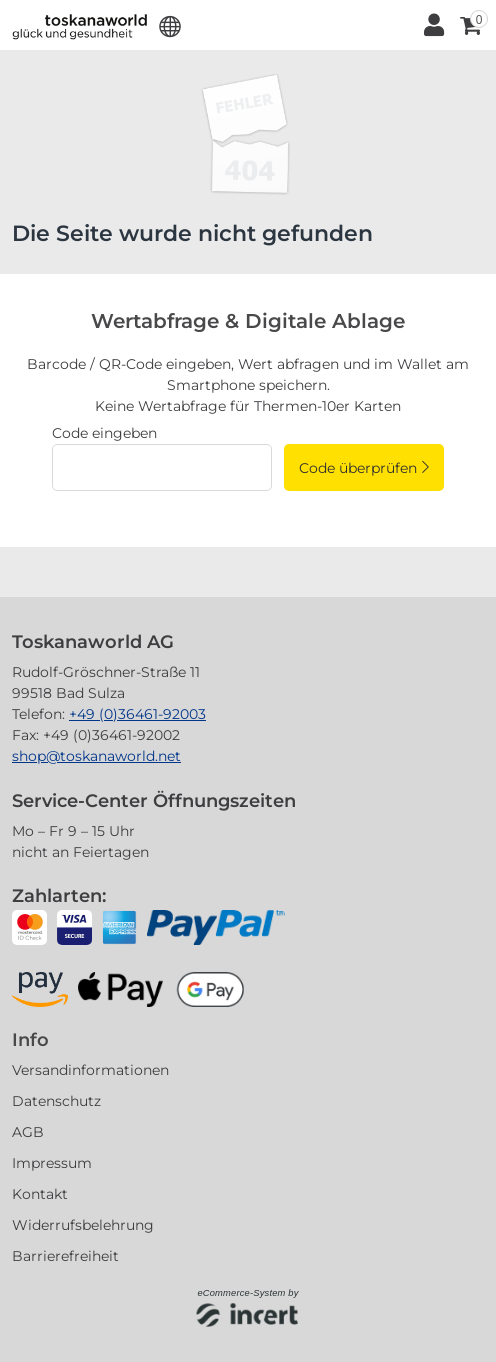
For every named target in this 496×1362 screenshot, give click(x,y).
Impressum (52, 1163)
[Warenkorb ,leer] (469, 25)
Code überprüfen (358, 468)
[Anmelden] (432, 25)
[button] (170, 25)
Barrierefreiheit (65, 1256)
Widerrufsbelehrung (83, 1225)
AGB (28, 1132)
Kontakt (40, 1194)
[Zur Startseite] (79, 25)
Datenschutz (56, 1101)
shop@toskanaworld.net (96, 756)
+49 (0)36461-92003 (137, 714)
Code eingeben (104, 433)
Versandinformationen (90, 1070)
